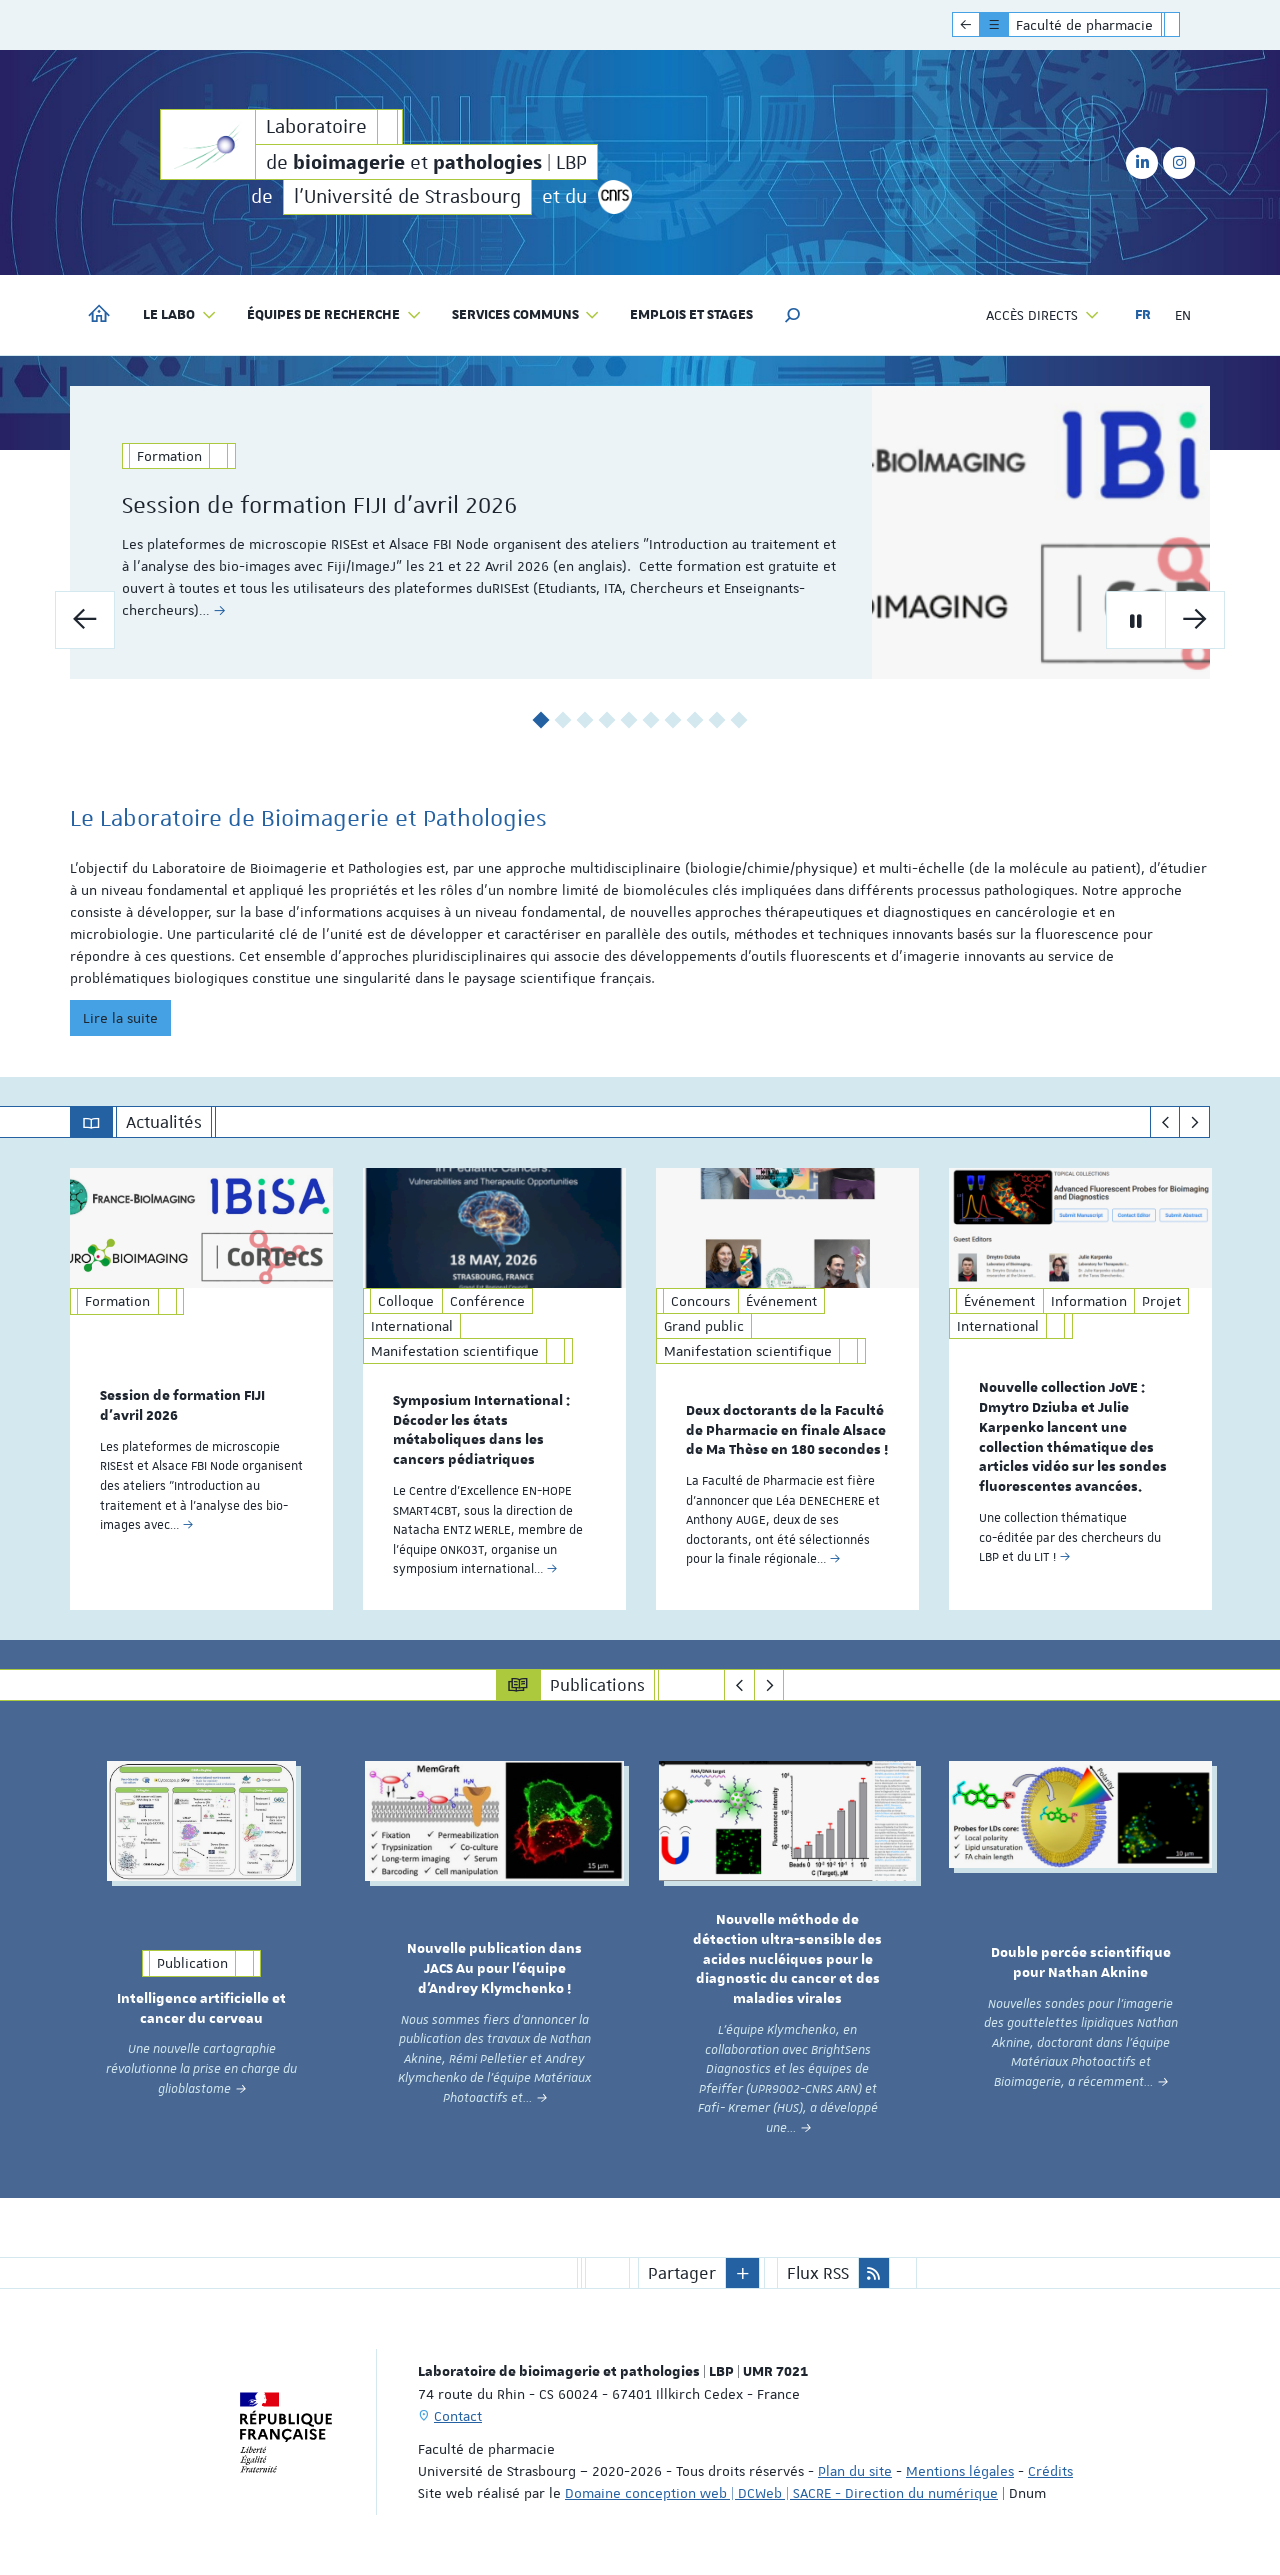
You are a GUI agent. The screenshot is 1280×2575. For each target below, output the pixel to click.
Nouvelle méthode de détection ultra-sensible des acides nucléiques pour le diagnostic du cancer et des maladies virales (787, 1959)
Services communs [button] (526, 315)
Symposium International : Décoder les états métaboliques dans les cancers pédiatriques (481, 1430)
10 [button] (739, 720)
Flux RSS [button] (818, 2273)
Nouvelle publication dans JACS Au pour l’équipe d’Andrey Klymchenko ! (494, 1969)
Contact (458, 2416)
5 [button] (629, 720)
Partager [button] (682, 2273)
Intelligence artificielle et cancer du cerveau (201, 2009)
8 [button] (695, 720)
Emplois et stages (691, 315)
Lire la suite (120, 1018)
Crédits (1050, 2471)
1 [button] (541, 720)
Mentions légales (960, 2471)
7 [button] (673, 720)
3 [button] (585, 720)
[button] (793, 315)
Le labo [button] (180, 315)
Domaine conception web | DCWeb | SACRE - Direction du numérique (781, 2493)
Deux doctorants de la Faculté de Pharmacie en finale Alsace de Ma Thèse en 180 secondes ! (787, 1431)
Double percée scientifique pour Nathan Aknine (1081, 1963)
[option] (640, 532)
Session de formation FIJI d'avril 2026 (357, 505)
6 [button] (651, 720)
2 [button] (563, 720)
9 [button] (717, 720)
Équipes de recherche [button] (334, 315)
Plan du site (855, 2471)
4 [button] (607, 720)
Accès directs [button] (1043, 315)
